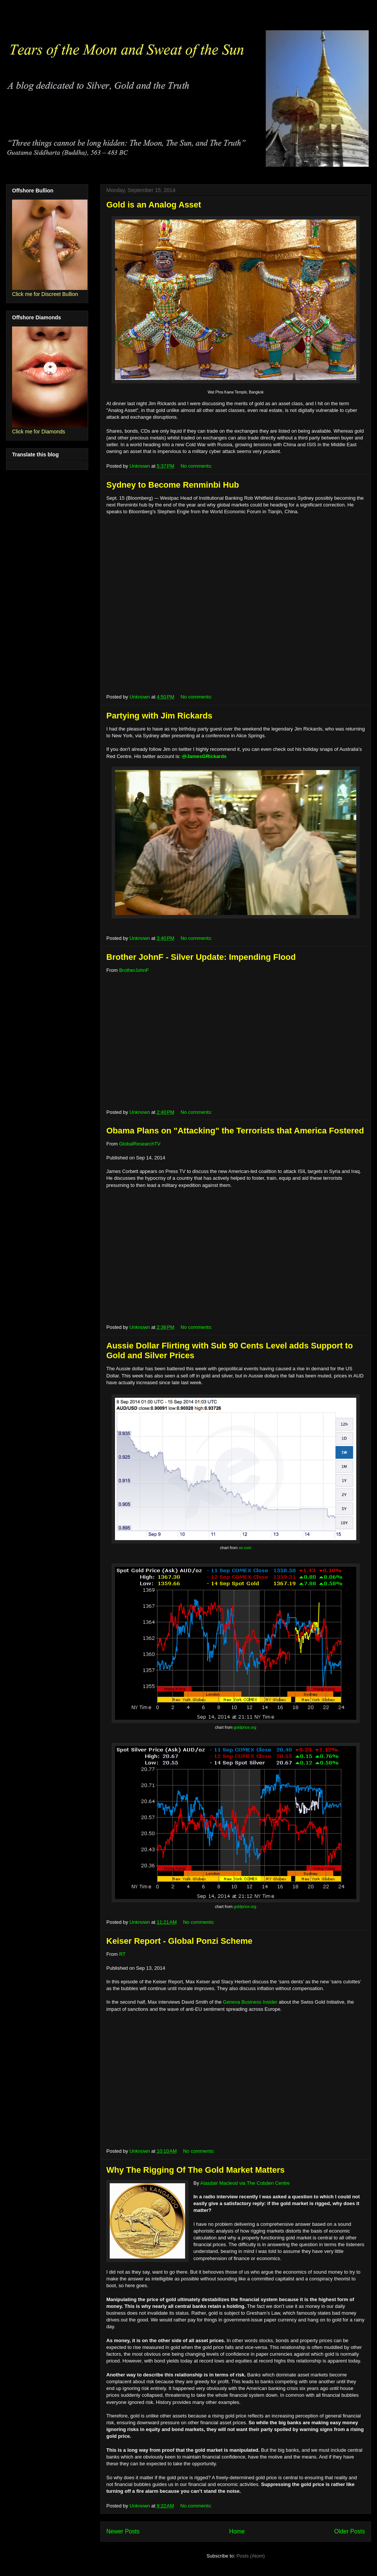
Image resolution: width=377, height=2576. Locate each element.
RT (122, 1954)
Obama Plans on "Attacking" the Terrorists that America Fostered (235, 1130)
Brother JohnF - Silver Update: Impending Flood (201, 957)
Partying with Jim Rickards (159, 715)
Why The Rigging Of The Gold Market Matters (195, 2170)
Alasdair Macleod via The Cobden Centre (245, 2183)
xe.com (245, 1548)
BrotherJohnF (134, 970)
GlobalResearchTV (140, 1144)
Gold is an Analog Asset (153, 204)
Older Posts (349, 2531)
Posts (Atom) (250, 2556)
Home (237, 2531)
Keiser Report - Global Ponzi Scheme (179, 1941)
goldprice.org (245, 1727)
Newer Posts (122, 2531)
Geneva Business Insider (250, 2002)
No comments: (197, 466)
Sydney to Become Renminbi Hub (172, 485)
